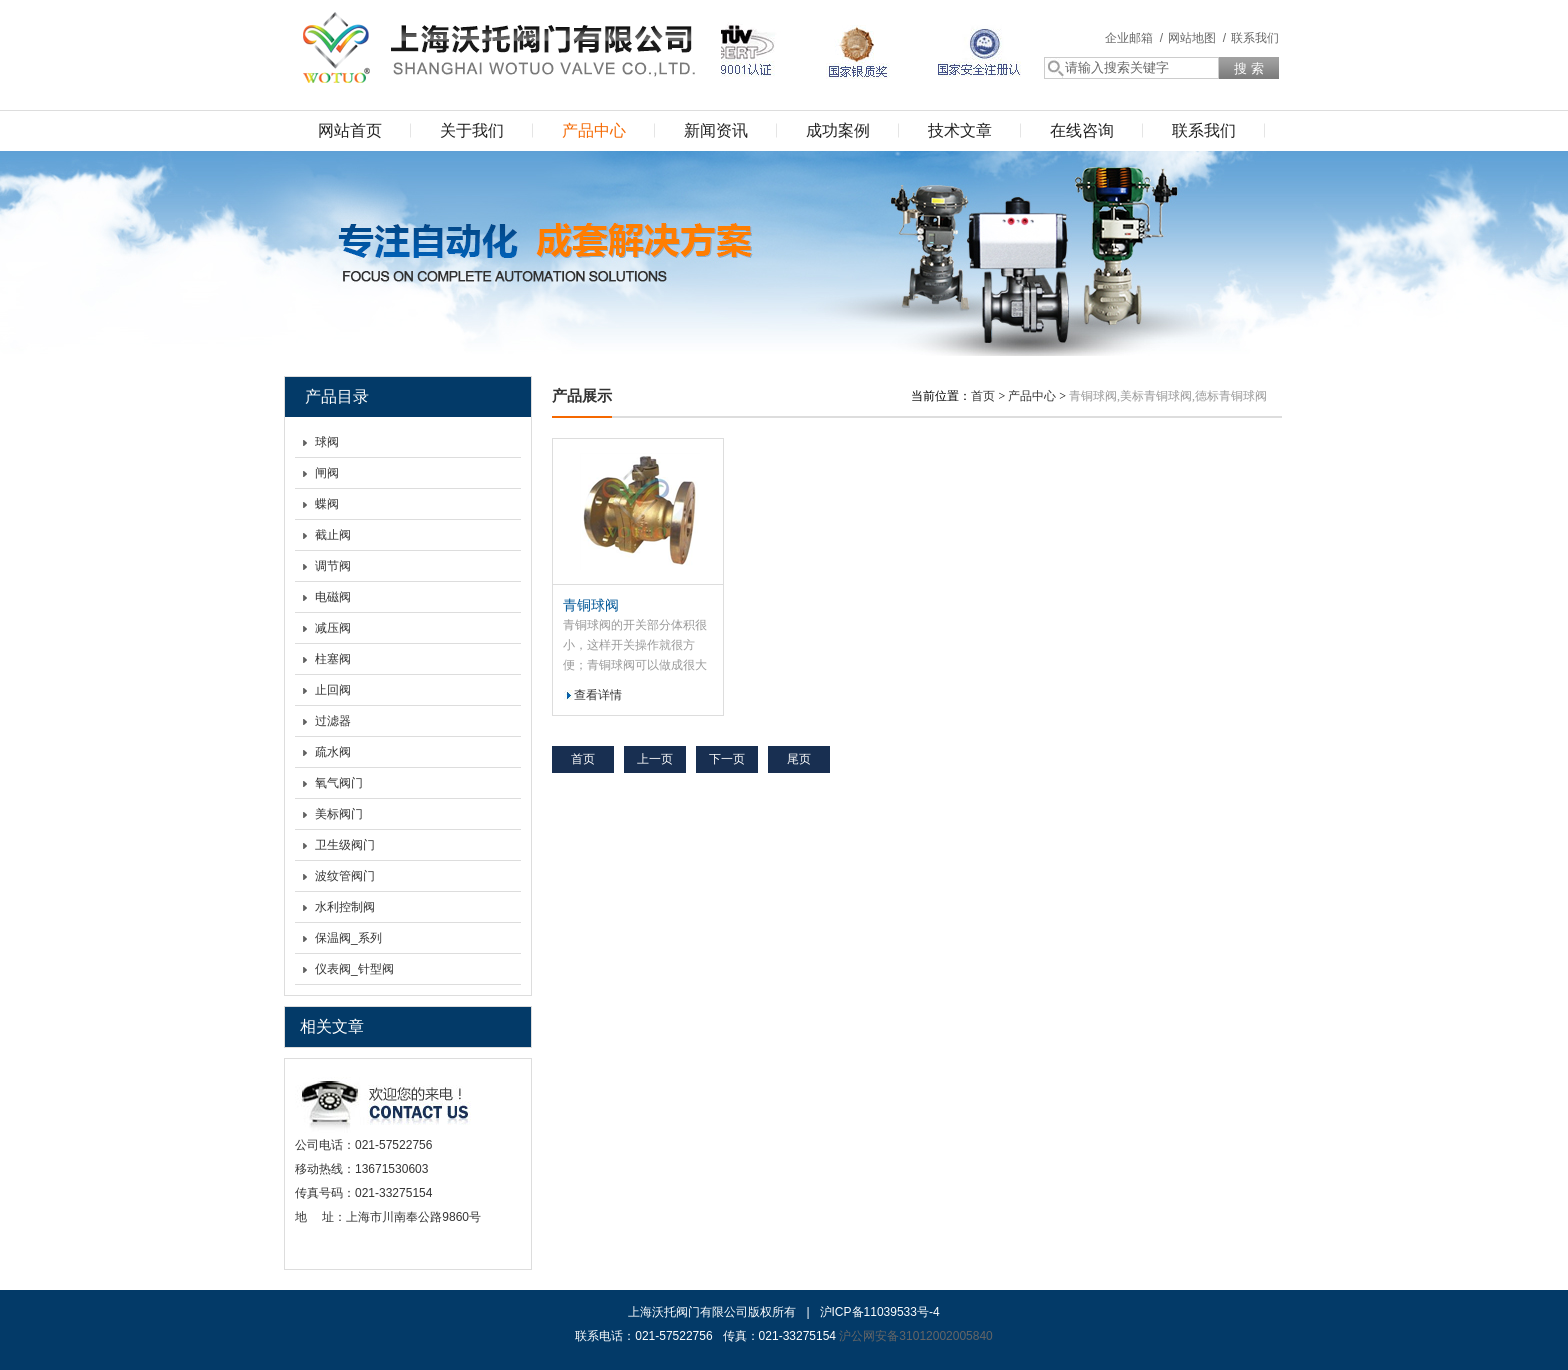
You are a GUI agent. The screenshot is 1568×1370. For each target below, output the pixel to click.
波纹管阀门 (345, 876)
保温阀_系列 (348, 938)
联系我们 (1255, 38)
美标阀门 (339, 814)
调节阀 (333, 566)
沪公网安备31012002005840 (915, 1336)
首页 (983, 396)
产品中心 (594, 130)
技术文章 (960, 130)
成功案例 (838, 130)
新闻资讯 (716, 130)
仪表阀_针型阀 (354, 969)
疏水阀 (333, 752)
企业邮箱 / (1134, 38)
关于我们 (472, 130)
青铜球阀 (591, 605)
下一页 (727, 759)
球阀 (327, 442)
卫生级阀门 (345, 845)
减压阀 (333, 628)
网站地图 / (1197, 38)
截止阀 (333, 535)
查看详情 (598, 695)
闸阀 (327, 473)
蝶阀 (327, 504)
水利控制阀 (345, 907)
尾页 (799, 759)
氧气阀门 (339, 783)
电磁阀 (333, 597)
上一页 (655, 759)
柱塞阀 (333, 659)
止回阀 (333, 690)
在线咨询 (1082, 130)
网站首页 (350, 130)
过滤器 (333, 721)
